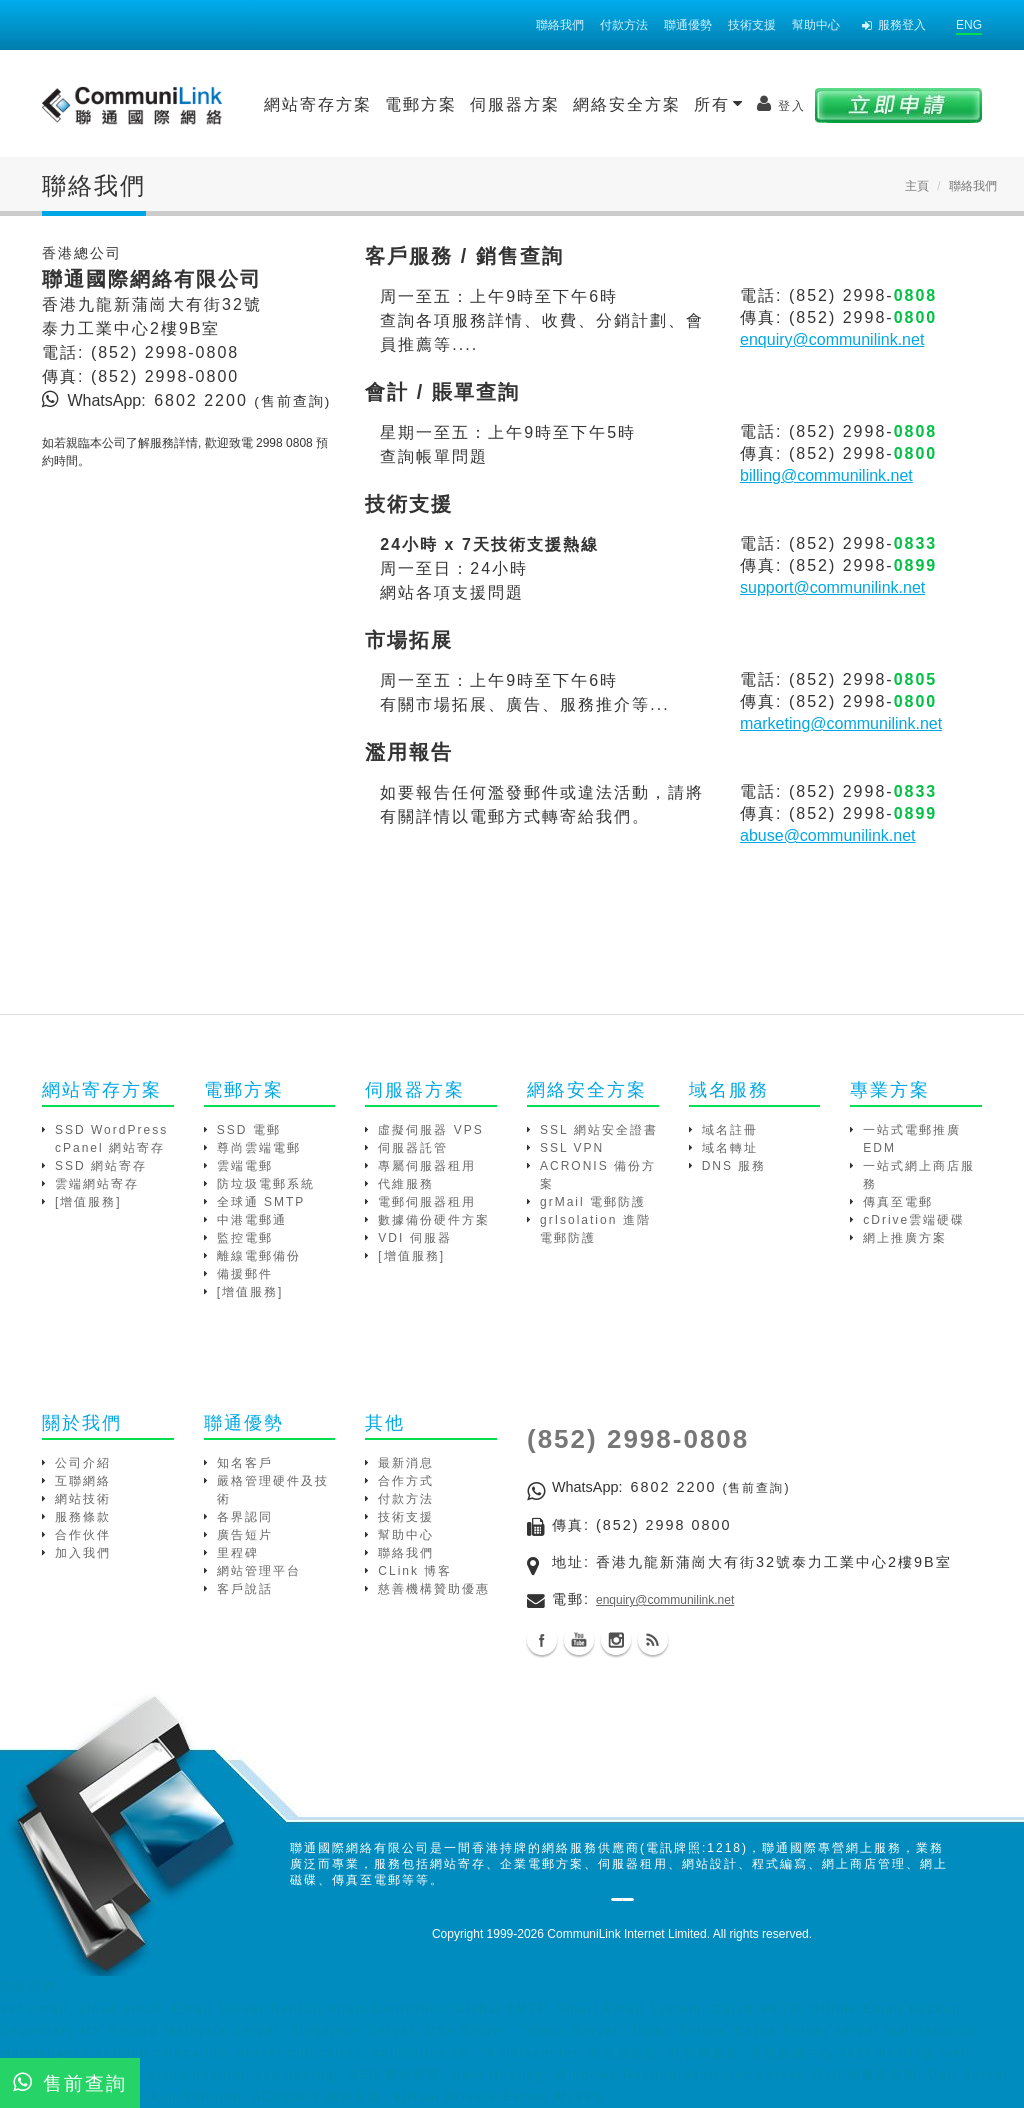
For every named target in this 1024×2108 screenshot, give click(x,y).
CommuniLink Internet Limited (626, 1934)
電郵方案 (421, 104)
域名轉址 (730, 1148)
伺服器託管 (413, 1148)
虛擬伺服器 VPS (430, 1130)
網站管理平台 (259, 1571)
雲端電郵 (245, 1166)
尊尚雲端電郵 (259, 1148)
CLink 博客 (415, 1571)
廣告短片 (245, 1535)
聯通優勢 (688, 25)
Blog (653, 1640)
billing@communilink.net (826, 475)
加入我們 (83, 1553)
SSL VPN (572, 1148)
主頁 (917, 186)
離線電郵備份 (259, 1256)
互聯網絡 (83, 1481)
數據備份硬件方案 (434, 1220)
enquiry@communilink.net (832, 339)
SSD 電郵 (249, 1130)
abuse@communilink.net (827, 835)
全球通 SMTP (261, 1202)
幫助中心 (816, 25)
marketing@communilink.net (841, 723)
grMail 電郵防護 (593, 1202)
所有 (719, 104)
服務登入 (894, 25)
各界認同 (245, 1517)
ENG (969, 25)
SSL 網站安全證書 (599, 1130)
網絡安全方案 (627, 104)
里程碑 (238, 1553)
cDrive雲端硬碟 (914, 1220)
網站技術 (83, 1499)
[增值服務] (88, 1202)
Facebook (542, 1640)
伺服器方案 (515, 104)
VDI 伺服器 (414, 1238)
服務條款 (83, 1517)
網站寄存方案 (318, 104)
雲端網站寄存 (97, 1184)
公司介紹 (83, 1463)
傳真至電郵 (898, 1202)
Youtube (579, 1640)
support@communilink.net (832, 587)
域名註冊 (730, 1130)
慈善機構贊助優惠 (434, 1589)
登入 (781, 104)
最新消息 (406, 1463)
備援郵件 (245, 1274)
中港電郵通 (252, 1220)
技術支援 (752, 25)
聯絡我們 (560, 25)
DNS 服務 (734, 1166)
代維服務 (406, 1184)
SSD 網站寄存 (101, 1166)
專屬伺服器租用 (427, 1166)
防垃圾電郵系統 (266, 1184)
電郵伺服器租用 (427, 1202)
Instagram (616, 1640)
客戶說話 (245, 1589)
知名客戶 (245, 1463)
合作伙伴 (83, 1535)
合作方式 (406, 1481)
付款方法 (624, 25)
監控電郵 (245, 1238)
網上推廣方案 (905, 1238)
